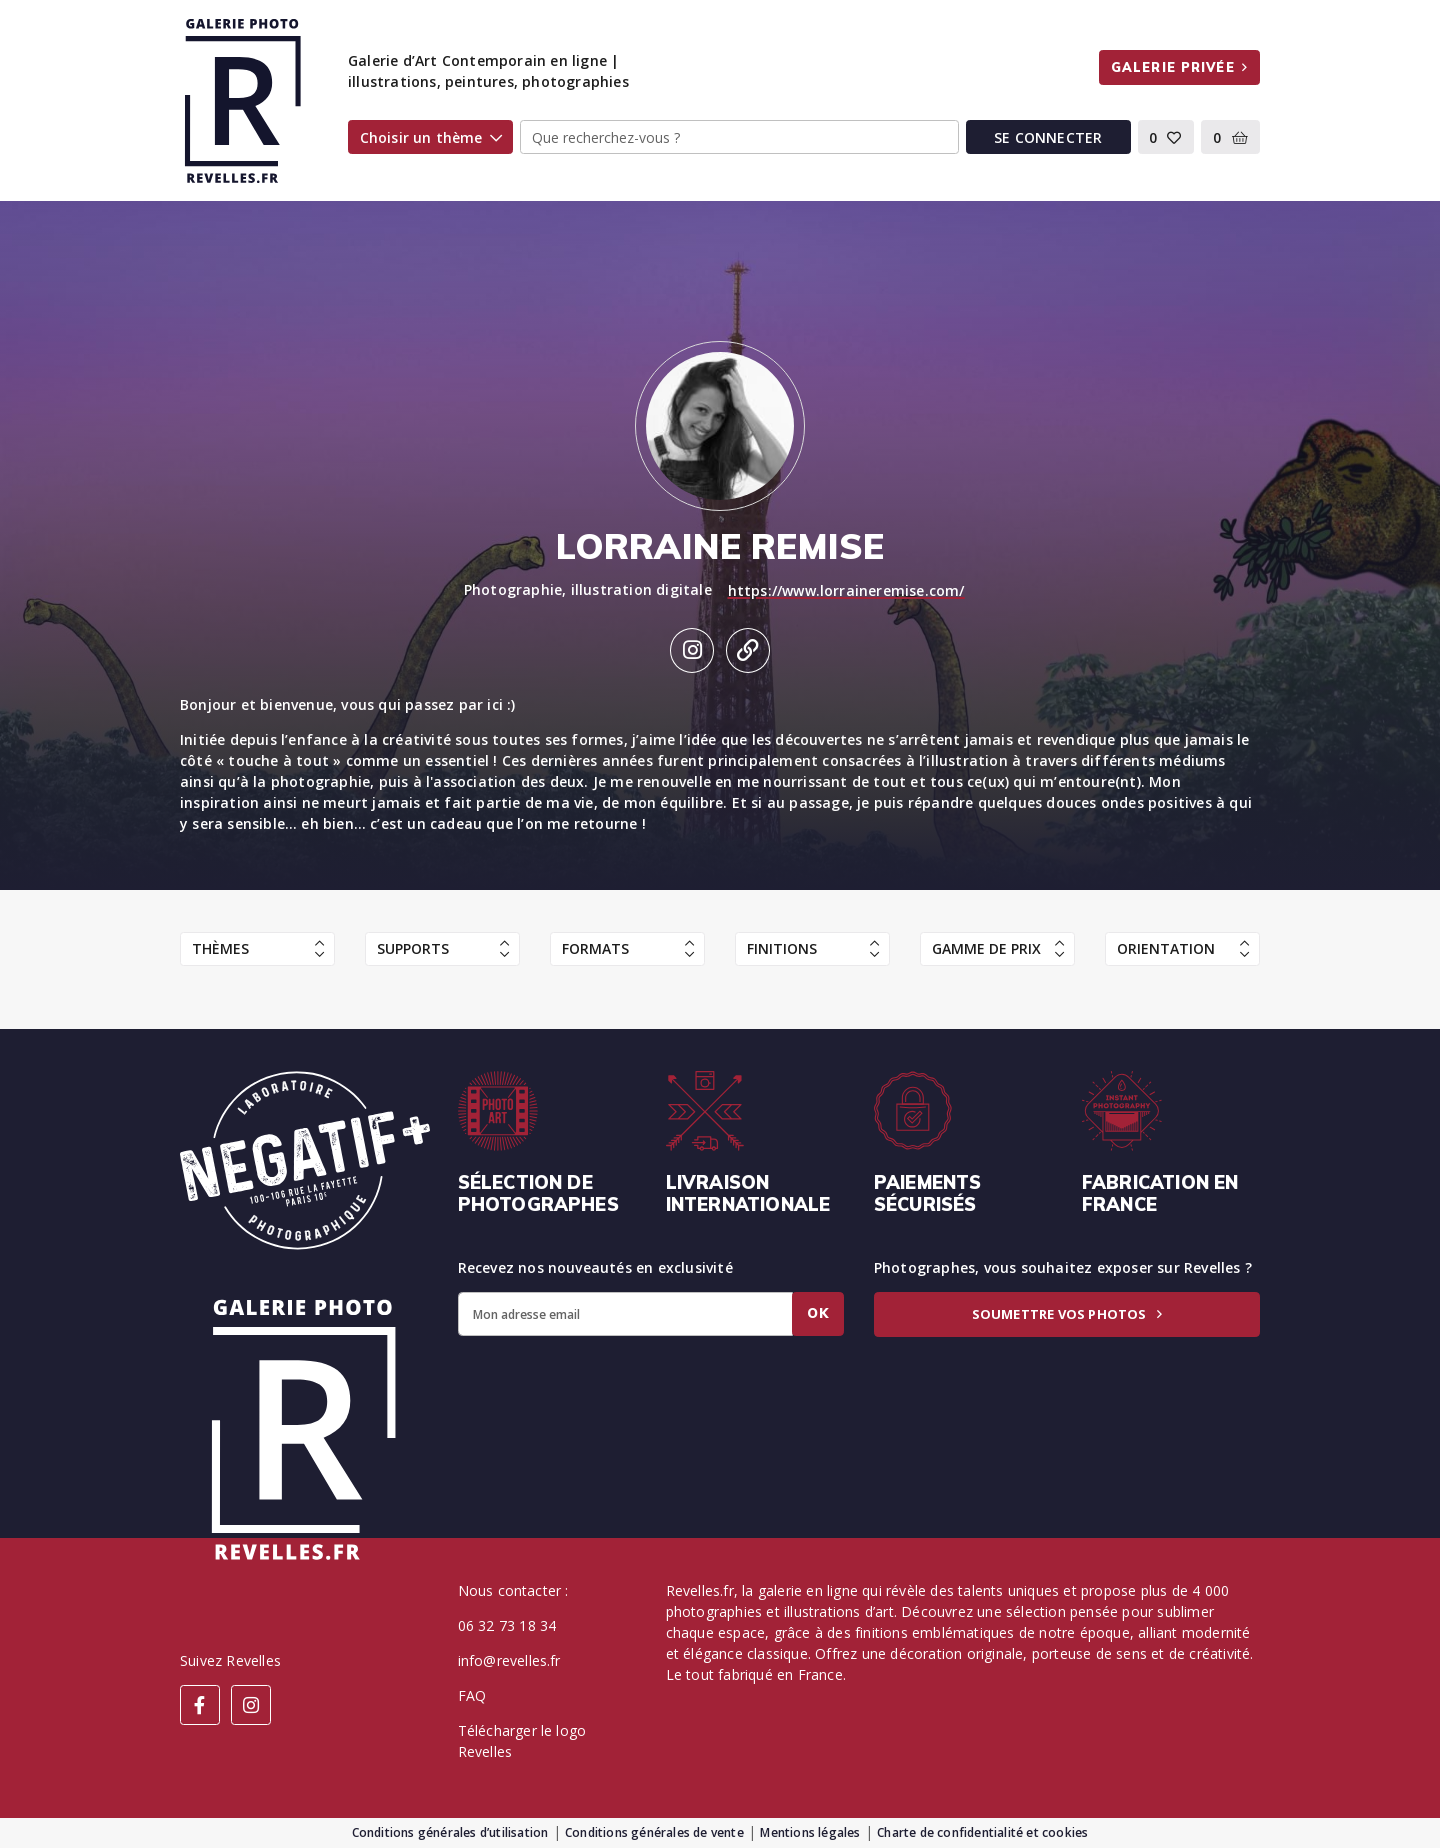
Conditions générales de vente (654, 1832)
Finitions (813, 948)
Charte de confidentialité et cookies (982, 1832)
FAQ (472, 1695)
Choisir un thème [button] (431, 137)
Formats (628, 948)
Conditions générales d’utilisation (450, 1832)
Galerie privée (1179, 67)
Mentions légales (810, 1832)
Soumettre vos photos (1067, 1314)
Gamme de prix (998, 948)
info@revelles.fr (509, 1660)
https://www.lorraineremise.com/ (846, 590)
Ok (818, 1313)
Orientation (1183, 948)
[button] (1166, 137)
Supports (443, 948)
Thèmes (258, 948)
